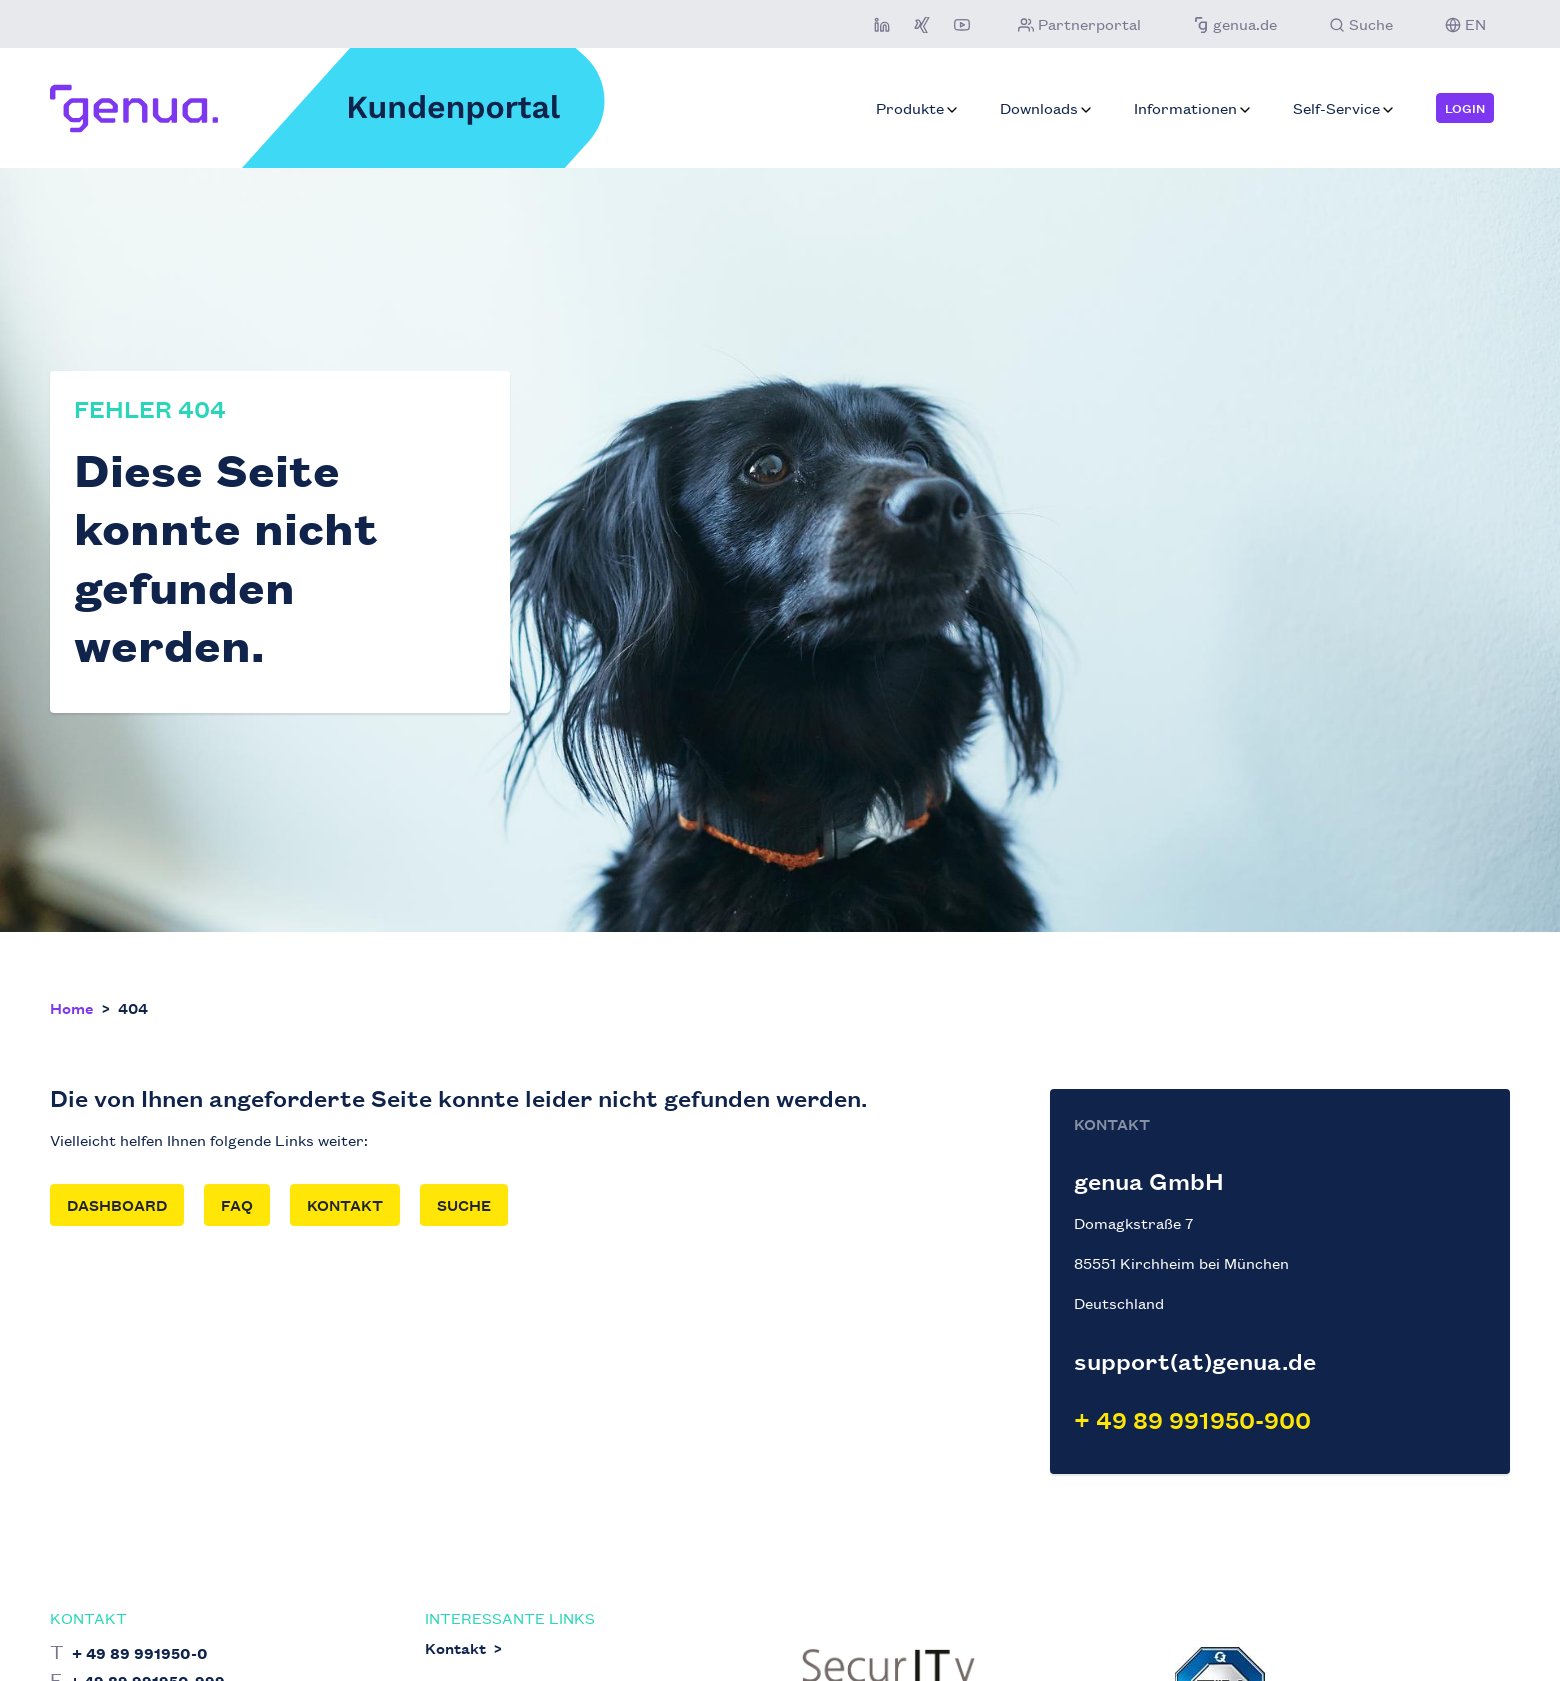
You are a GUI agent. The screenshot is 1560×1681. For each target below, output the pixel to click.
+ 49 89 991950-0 (140, 1652)
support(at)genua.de (1195, 1361)
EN (1463, 23)
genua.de (1233, 23)
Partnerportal (1077, 23)
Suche (464, 1204)
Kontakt (345, 1204)
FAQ (237, 1204)
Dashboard (117, 1204)
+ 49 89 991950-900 (1192, 1420)
